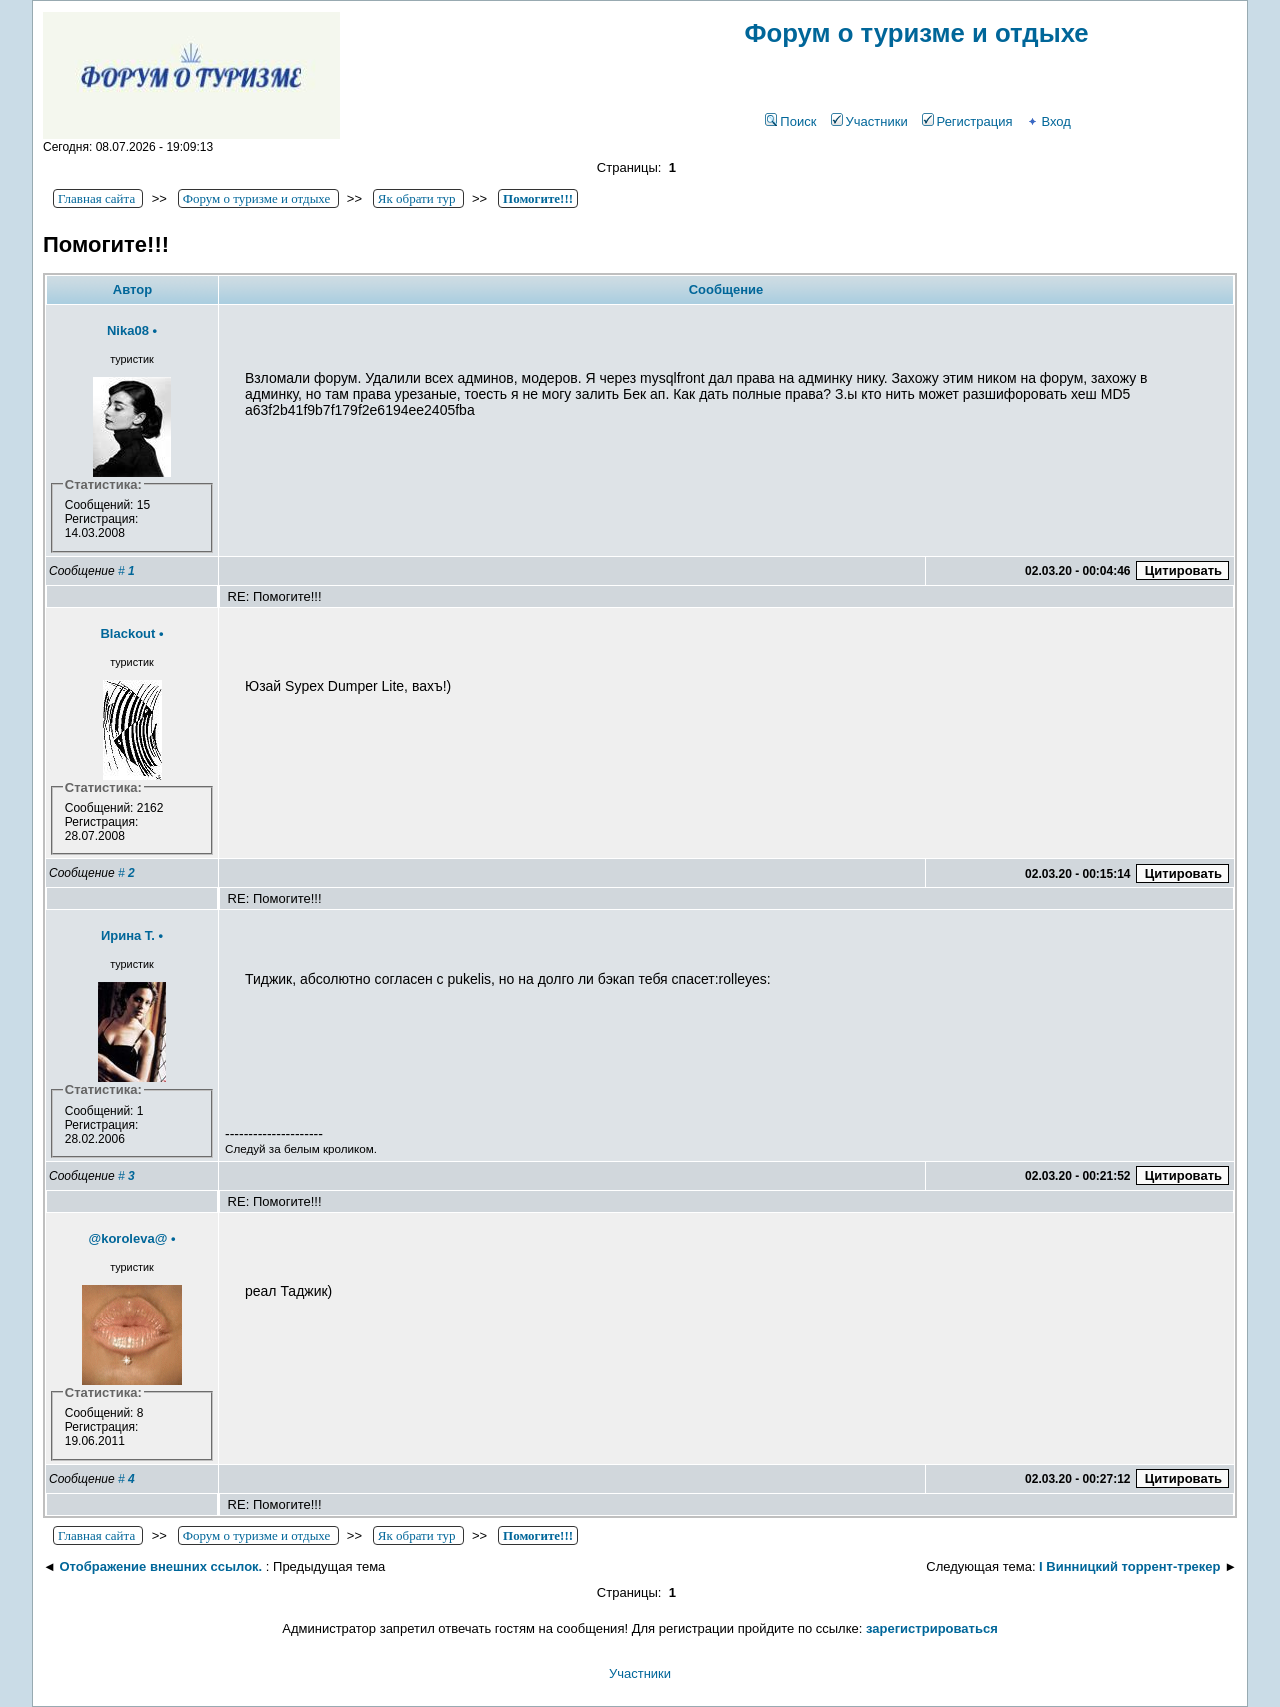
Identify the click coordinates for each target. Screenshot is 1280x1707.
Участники (869, 121)
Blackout (127, 633)
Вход (1048, 121)
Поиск (790, 121)
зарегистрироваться (932, 1628)
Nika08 (128, 330)
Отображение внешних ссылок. (160, 1566)
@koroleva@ (127, 1238)
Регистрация (967, 121)
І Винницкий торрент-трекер (1129, 1566)
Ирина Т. (128, 935)
